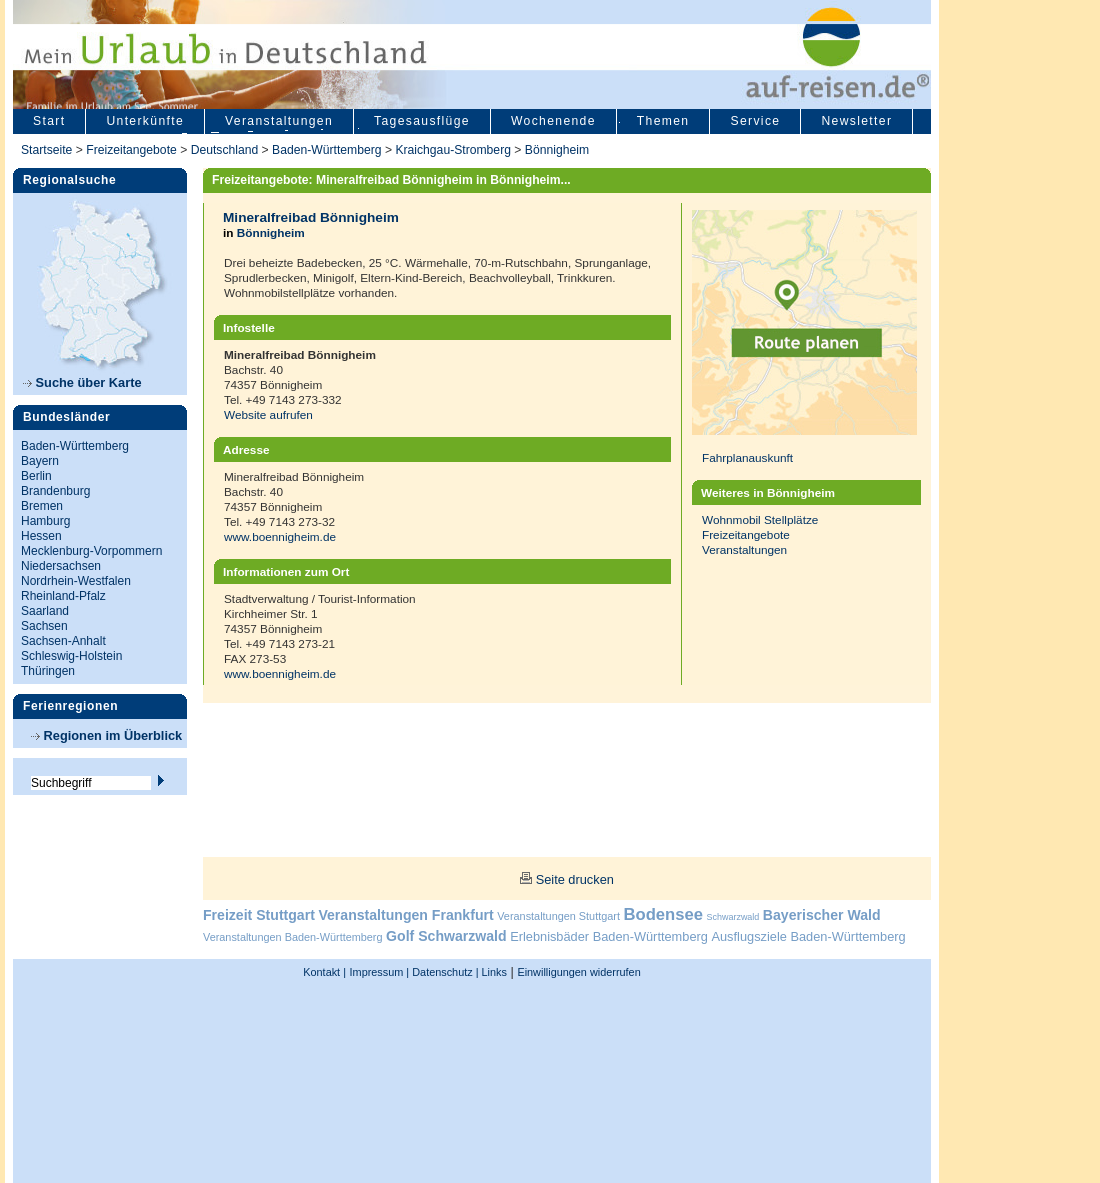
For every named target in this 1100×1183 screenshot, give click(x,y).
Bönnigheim (557, 150)
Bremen (42, 506)
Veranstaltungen (279, 121)
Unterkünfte (145, 121)
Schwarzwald (733, 917)
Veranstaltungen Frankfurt (405, 915)
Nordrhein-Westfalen (76, 581)
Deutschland (225, 150)
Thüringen (48, 671)
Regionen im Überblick (106, 735)
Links (493, 972)
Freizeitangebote (133, 150)
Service (755, 121)
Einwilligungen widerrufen (578, 972)
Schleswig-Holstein (71, 656)
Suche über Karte (82, 382)
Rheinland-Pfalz (63, 596)
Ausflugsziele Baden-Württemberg (808, 936)
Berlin (36, 476)
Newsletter (856, 121)
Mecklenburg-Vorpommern (91, 551)
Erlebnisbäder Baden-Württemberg (609, 936)
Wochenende (553, 121)
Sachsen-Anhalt (63, 641)
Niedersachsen (61, 566)
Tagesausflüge (422, 121)
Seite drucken (575, 879)
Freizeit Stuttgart (259, 915)
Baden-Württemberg (326, 150)
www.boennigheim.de (280, 536)
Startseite (46, 150)
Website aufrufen (268, 414)
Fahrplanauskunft (747, 457)
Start (49, 121)
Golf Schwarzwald (446, 936)
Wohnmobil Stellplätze (760, 519)
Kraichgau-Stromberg (453, 150)
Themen (663, 121)
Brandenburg (55, 491)
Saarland (45, 611)
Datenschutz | (443, 972)
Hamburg (45, 521)
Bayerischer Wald (822, 915)
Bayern (40, 461)
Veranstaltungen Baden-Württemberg (293, 937)
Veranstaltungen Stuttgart (558, 916)
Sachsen (44, 626)
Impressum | (380, 972)
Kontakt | (324, 972)
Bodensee (663, 914)
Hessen (41, 536)
